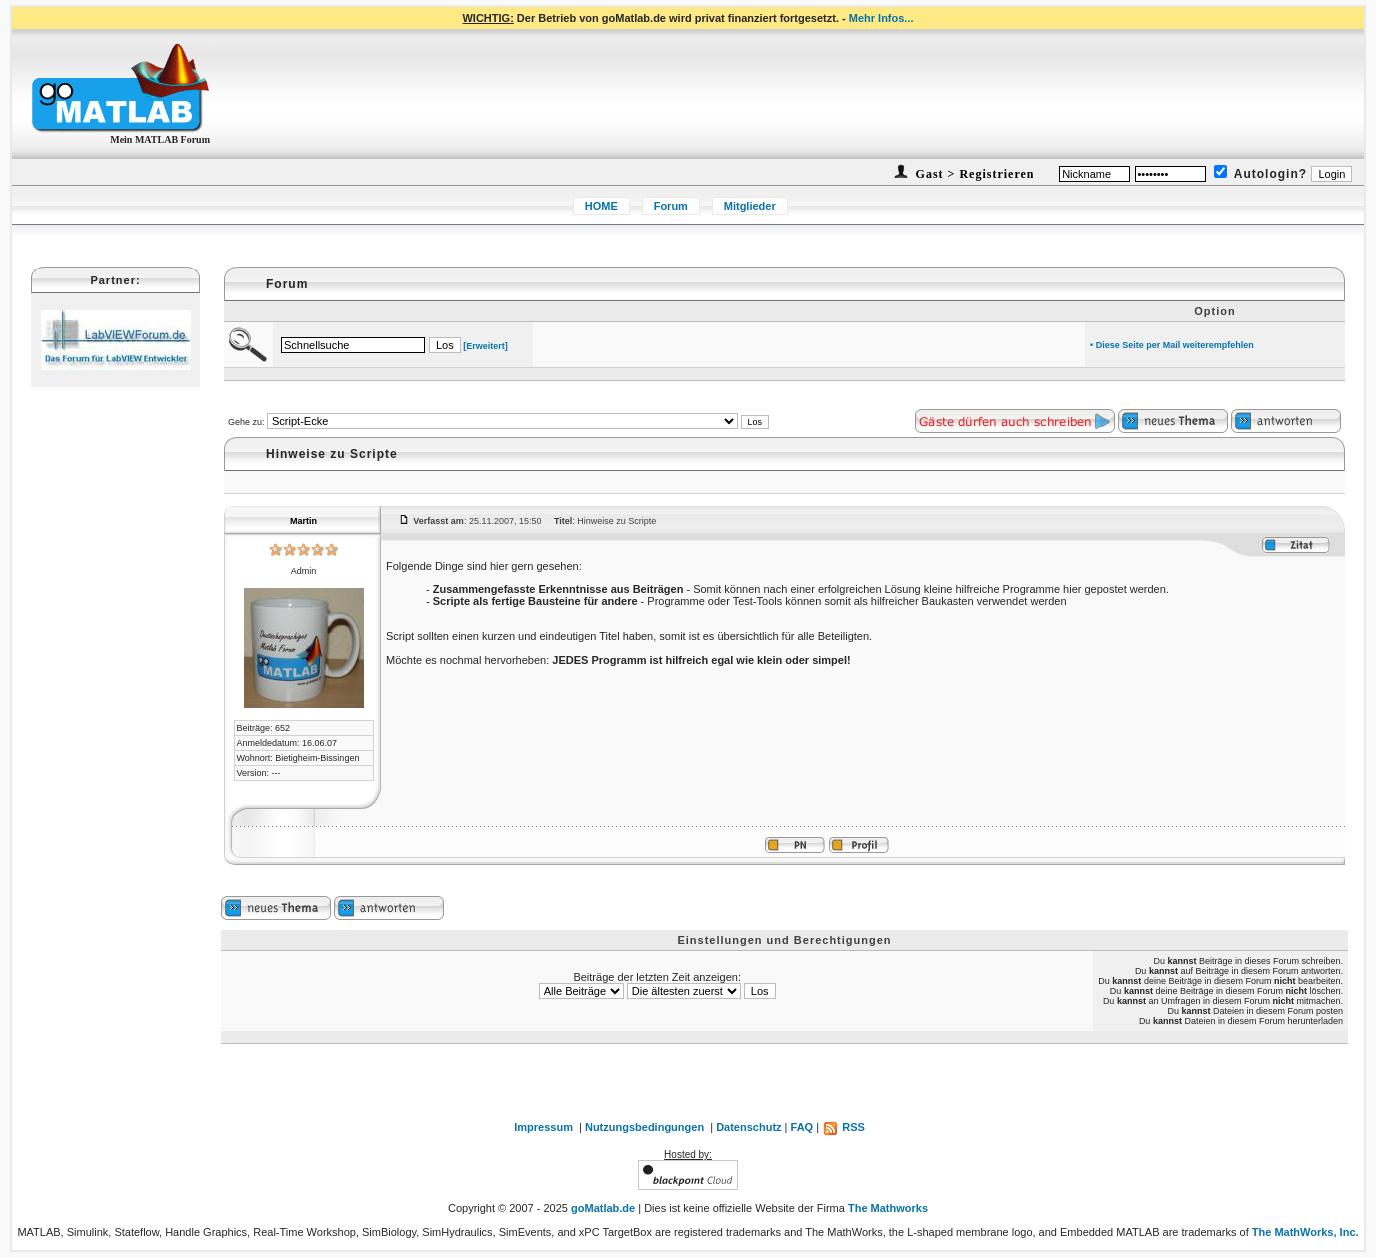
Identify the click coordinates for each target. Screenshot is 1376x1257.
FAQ (802, 1127)
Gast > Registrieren (973, 174)
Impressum (543, 1127)
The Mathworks (888, 1208)
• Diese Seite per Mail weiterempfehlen (1172, 345)
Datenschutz (748, 1127)
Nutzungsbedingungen (644, 1127)
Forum (671, 206)
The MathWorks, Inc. (1305, 1232)
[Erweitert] (485, 346)
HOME (601, 206)
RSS (843, 1127)
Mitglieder (750, 206)
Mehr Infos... (881, 18)
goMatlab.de (603, 1208)
